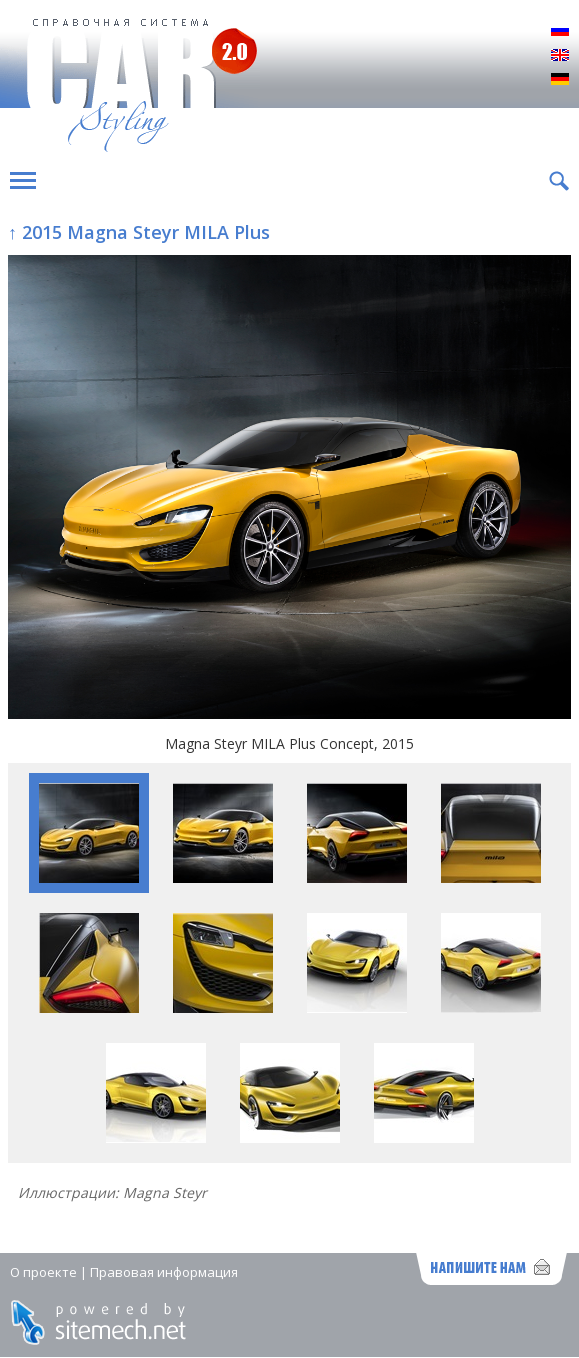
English (560, 56)
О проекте (43, 1272)
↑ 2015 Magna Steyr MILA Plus (139, 232)
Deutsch (560, 80)
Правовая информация (164, 1272)
